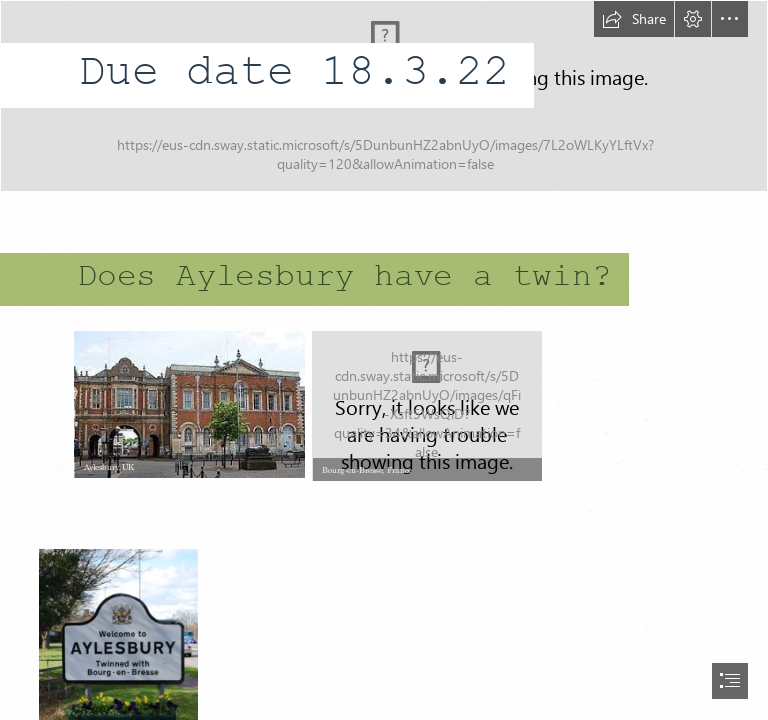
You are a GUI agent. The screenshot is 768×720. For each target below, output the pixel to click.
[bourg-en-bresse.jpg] (426, 405)
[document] (384, 360)
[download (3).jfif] (188, 403)
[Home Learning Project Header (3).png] (384, 96)
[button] (634, 19)
